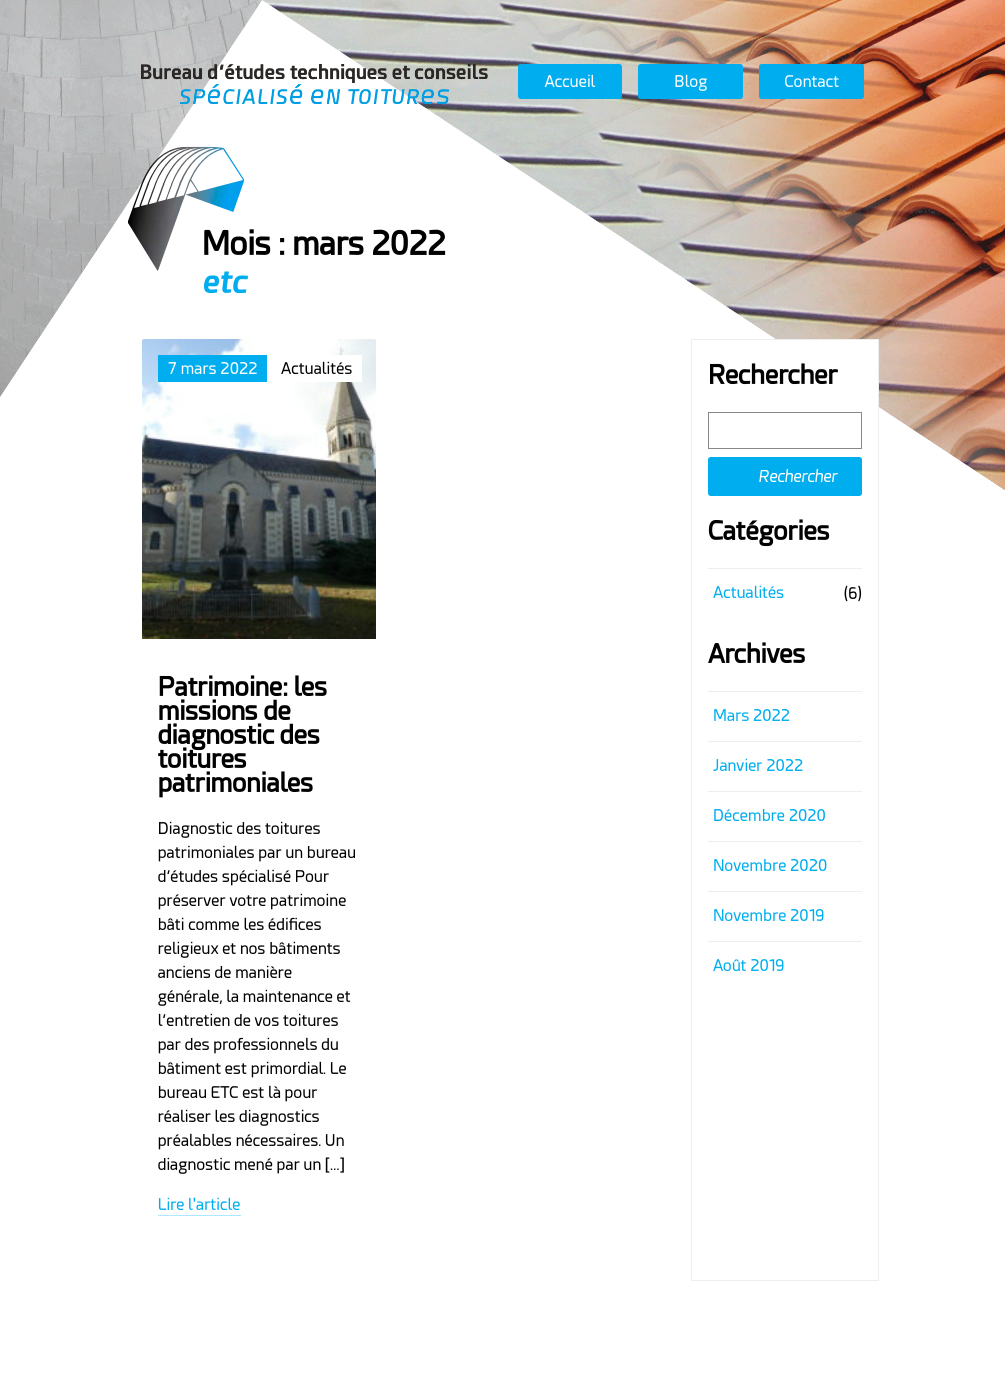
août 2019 (748, 965)
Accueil (570, 81)
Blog (690, 81)
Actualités (748, 592)
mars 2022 (751, 715)
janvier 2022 (758, 765)
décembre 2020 (769, 815)
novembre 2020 (770, 865)
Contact (812, 81)
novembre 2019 (768, 915)
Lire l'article (199, 1204)
